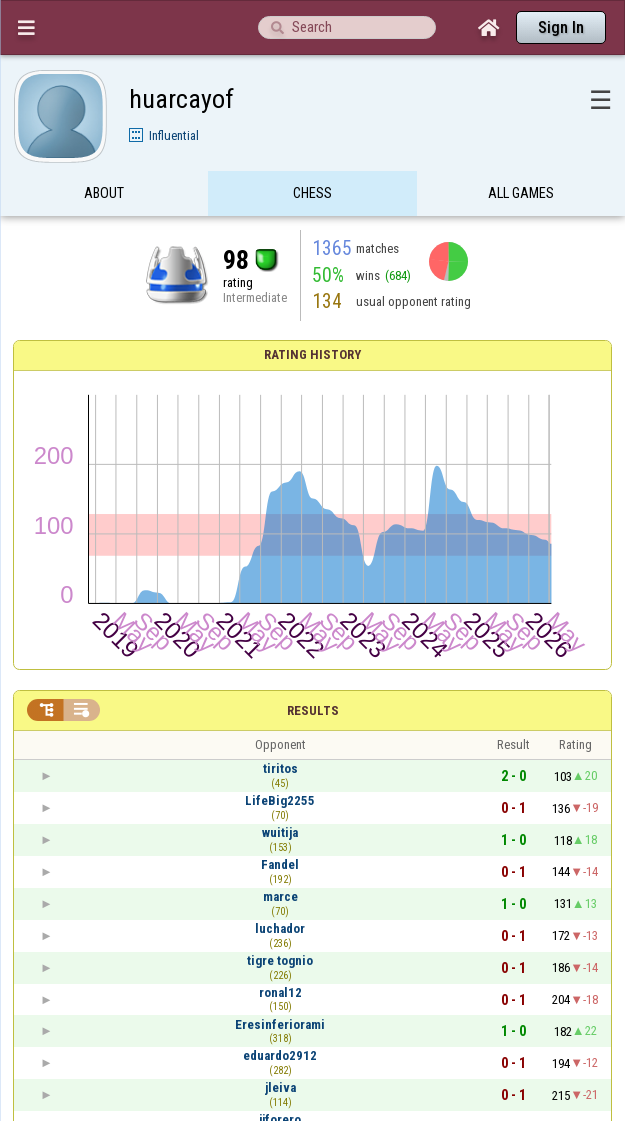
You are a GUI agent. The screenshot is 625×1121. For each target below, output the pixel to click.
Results (313, 710)
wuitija (280, 832)
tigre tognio (280, 960)
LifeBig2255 (280, 800)
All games (521, 193)
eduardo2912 (280, 1055)
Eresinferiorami (280, 1024)
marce (280, 896)
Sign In (561, 27)
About (104, 193)
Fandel (280, 864)
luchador (280, 928)
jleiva (280, 1087)
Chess (312, 193)
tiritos (280, 768)
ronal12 (280, 992)
